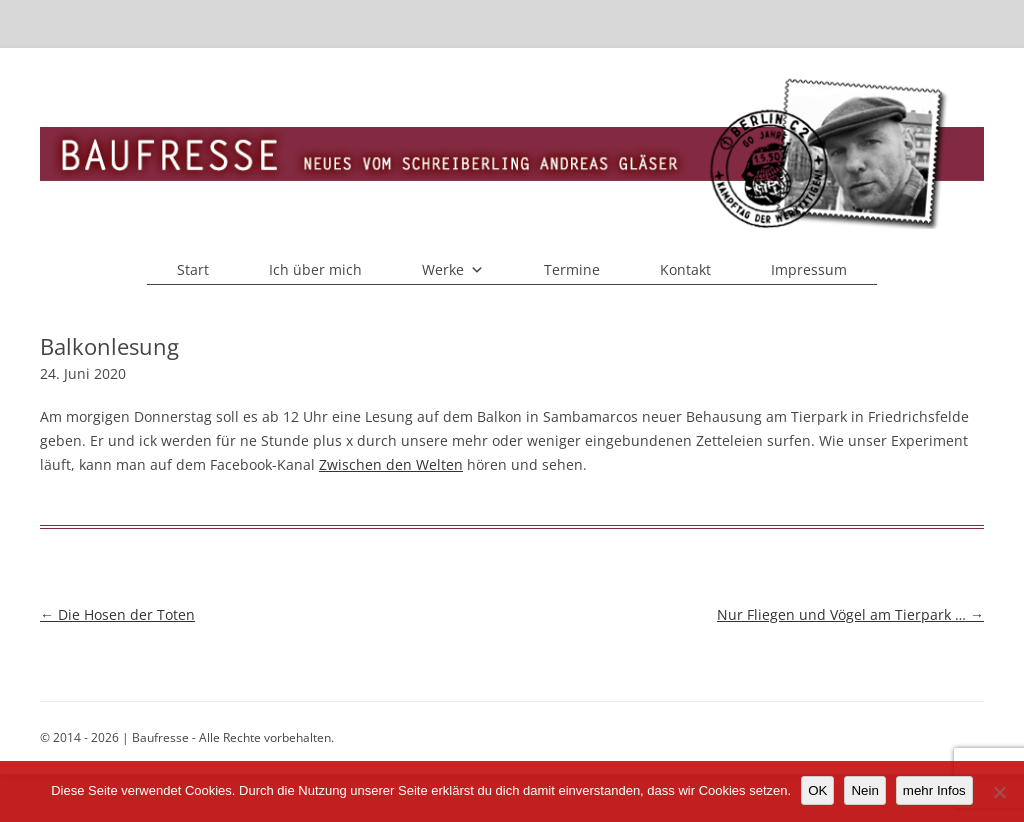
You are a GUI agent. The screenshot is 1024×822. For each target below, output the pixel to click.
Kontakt (685, 269)
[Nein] (999, 792)
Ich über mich (315, 269)
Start (193, 269)
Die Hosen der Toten (117, 614)
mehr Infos (934, 790)
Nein (864, 790)
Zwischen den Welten (391, 464)
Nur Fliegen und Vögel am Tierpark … (850, 614)
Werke (453, 270)
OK (817, 790)
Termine (572, 269)
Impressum (809, 269)
